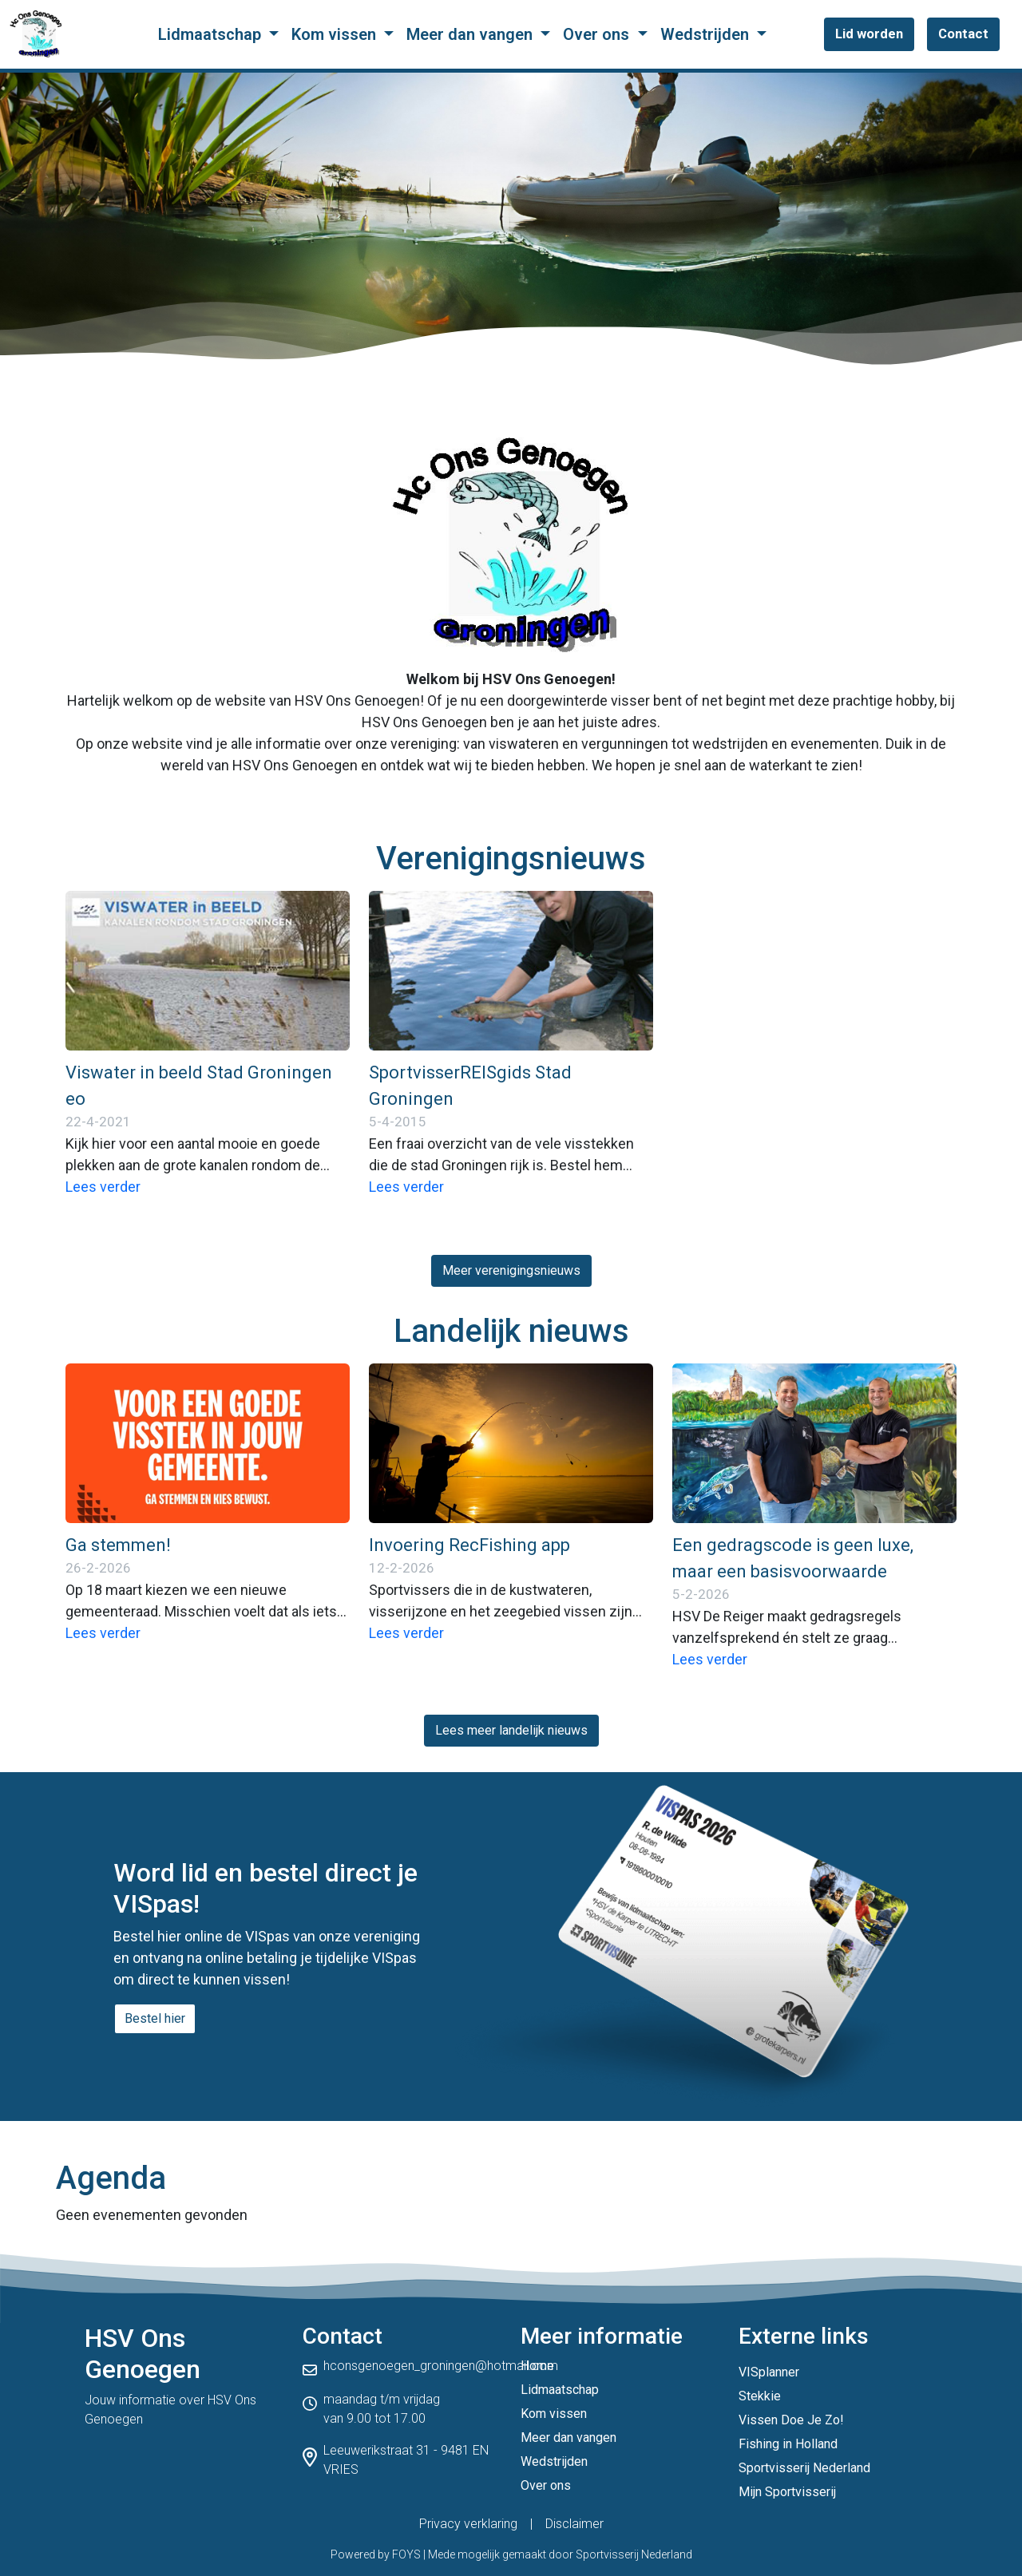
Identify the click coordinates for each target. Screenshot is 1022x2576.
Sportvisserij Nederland (804, 2467)
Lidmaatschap (211, 34)
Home (537, 2365)
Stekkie (760, 2396)
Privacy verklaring (468, 2523)
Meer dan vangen (471, 34)
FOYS (406, 2554)
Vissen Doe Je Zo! (791, 2420)
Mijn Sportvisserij (787, 2491)
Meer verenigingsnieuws (511, 1270)
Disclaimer (574, 2523)
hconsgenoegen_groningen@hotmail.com (440, 2365)
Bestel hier (155, 2018)
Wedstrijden (706, 34)
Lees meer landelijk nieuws (511, 1730)
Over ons (598, 34)
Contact (963, 34)
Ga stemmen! (118, 1545)
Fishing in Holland (788, 2443)
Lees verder (103, 1186)
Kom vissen (335, 34)
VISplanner (769, 2372)
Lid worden (869, 34)
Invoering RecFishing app (469, 1545)
